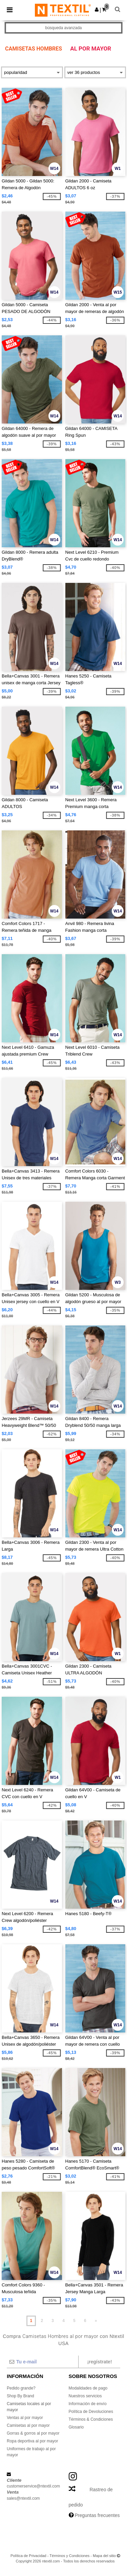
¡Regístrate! (99, 2361)
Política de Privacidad (28, 2556)
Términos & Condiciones (91, 2419)
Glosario (76, 2427)
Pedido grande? (21, 2388)
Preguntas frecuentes (97, 2515)
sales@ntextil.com (23, 2498)
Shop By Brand (20, 2396)
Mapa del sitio (104, 2556)
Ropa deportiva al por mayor (32, 2441)
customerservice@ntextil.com (33, 2486)
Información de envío (88, 2403)
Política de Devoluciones (91, 2411)
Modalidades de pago (88, 2388)
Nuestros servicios (85, 2396)
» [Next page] (96, 2320)
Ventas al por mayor (25, 2417)
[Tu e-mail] (42, 2362)
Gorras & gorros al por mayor (33, 2433)
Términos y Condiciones (69, 2556)
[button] (97, 9)
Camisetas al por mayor (28, 2425)
